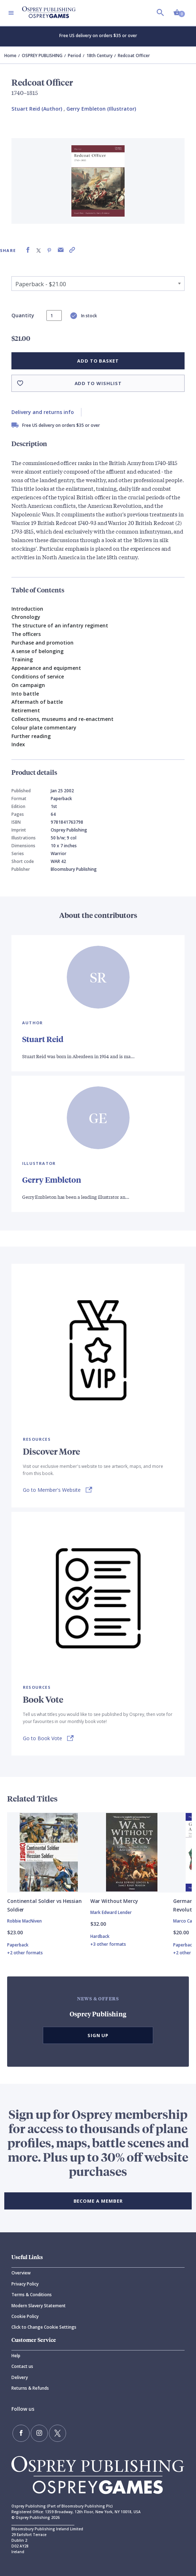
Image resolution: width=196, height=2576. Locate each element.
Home (10, 55)
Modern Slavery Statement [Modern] (38, 2306)
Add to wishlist (98, 383)
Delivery (19, 2377)
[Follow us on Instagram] (39, 2433)
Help (15, 2356)
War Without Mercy (114, 1901)
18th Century (99, 55)
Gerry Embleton (51, 1180)
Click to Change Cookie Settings (43, 2327)
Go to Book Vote (42, 1738)
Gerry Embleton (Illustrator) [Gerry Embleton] (101, 108)
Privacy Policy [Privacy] (25, 2284)
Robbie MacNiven (24, 1921)
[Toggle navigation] (11, 13)
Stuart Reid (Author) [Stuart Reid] (36, 108)
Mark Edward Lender (111, 1912)
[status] (54, 315)
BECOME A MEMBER (98, 2201)
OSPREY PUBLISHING (42, 55)
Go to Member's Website (52, 1490)
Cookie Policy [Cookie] (25, 2316)
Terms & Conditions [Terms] (31, 2295)
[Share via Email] (61, 250)
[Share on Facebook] (28, 250)
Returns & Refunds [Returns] (30, 2388)
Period (74, 55)
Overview (21, 2273)
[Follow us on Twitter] (57, 2433)
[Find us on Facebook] (21, 2433)
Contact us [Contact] (22, 2366)
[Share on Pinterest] (49, 250)
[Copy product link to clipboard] (72, 250)
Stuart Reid (43, 1039)
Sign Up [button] (98, 2035)
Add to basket (98, 361)
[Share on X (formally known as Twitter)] (38, 250)
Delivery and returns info (42, 412)
